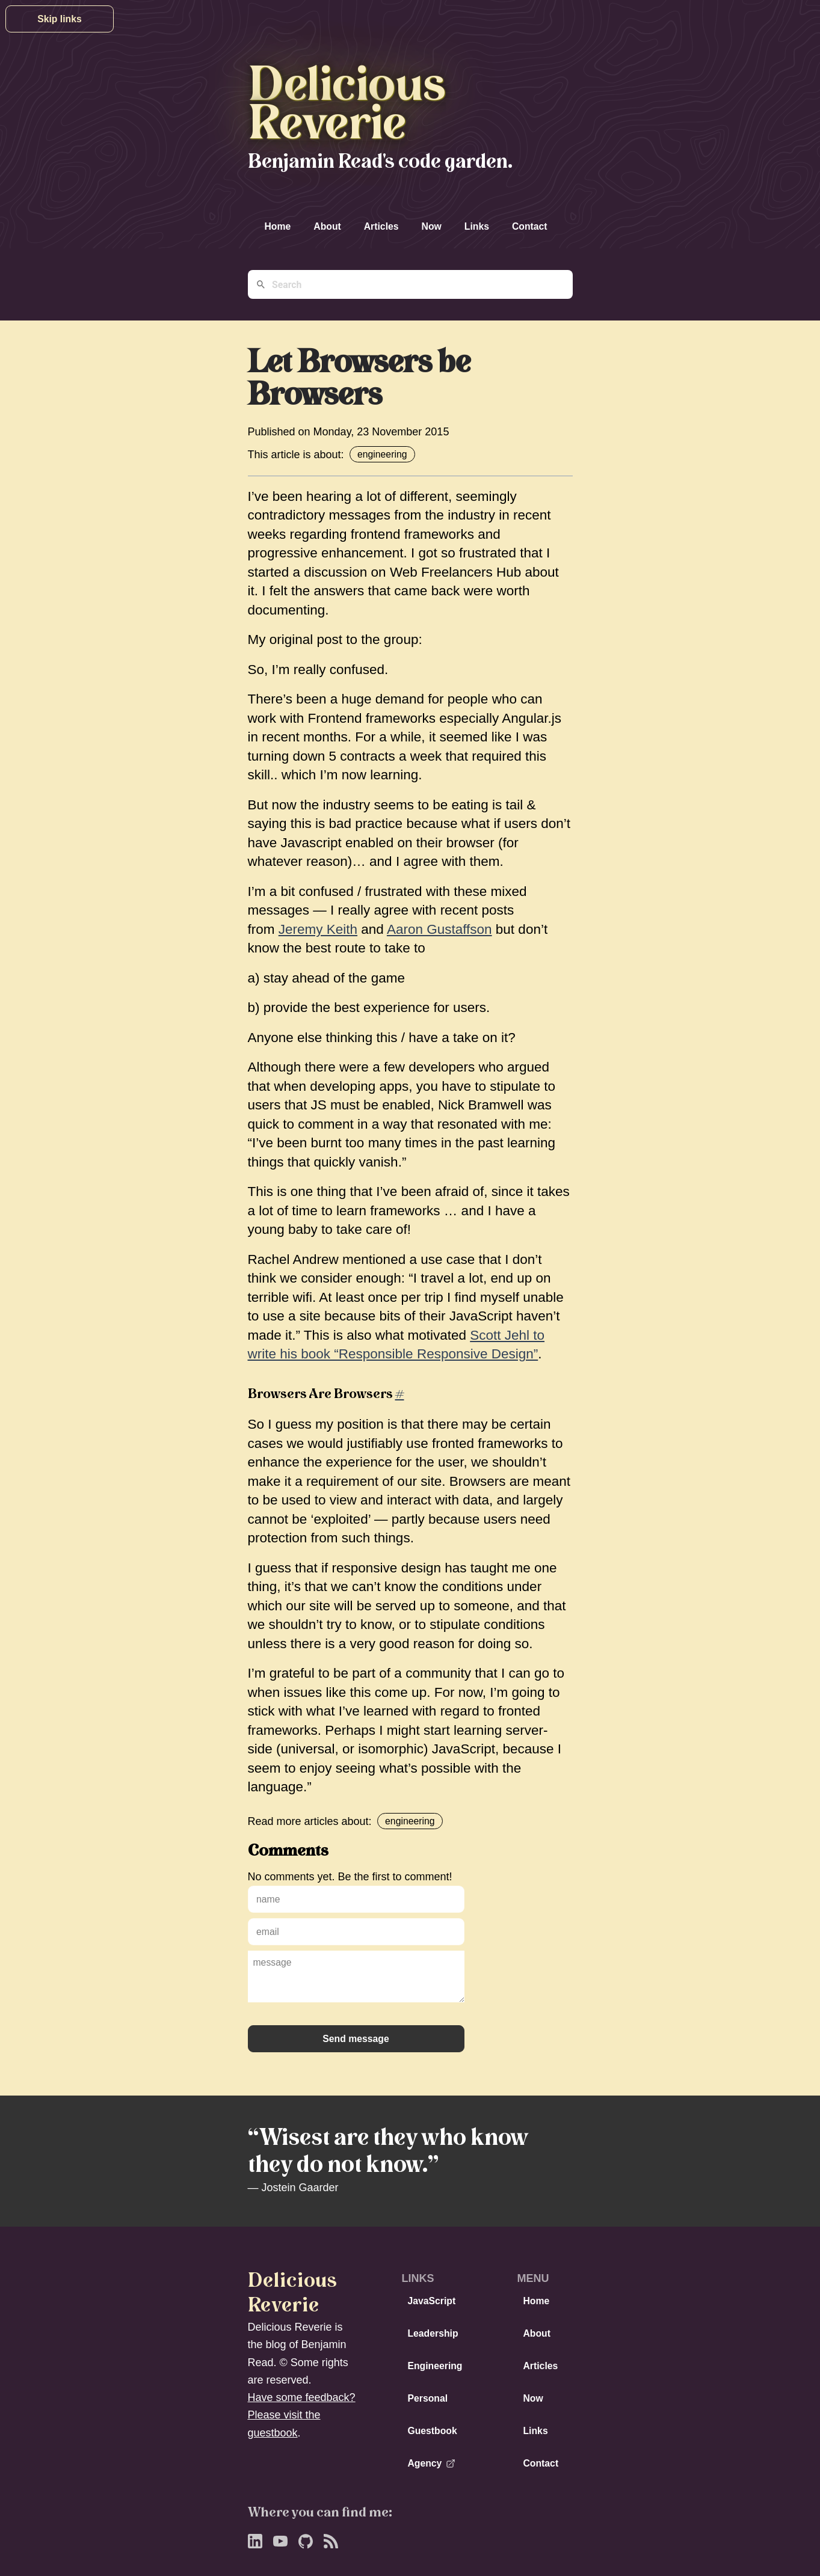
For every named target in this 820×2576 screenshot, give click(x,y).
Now (432, 226)
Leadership (432, 2333)
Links (476, 226)
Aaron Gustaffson (439, 929)
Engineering (434, 2366)
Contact (529, 226)
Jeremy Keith (318, 929)
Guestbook (432, 2431)
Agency (431, 2463)
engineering (382, 454)
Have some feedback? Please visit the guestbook (302, 2415)
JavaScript (431, 2301)
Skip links (59, 19)
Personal (427, 2398)
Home (278, 226)
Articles (381, 226)
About (327, 226)
